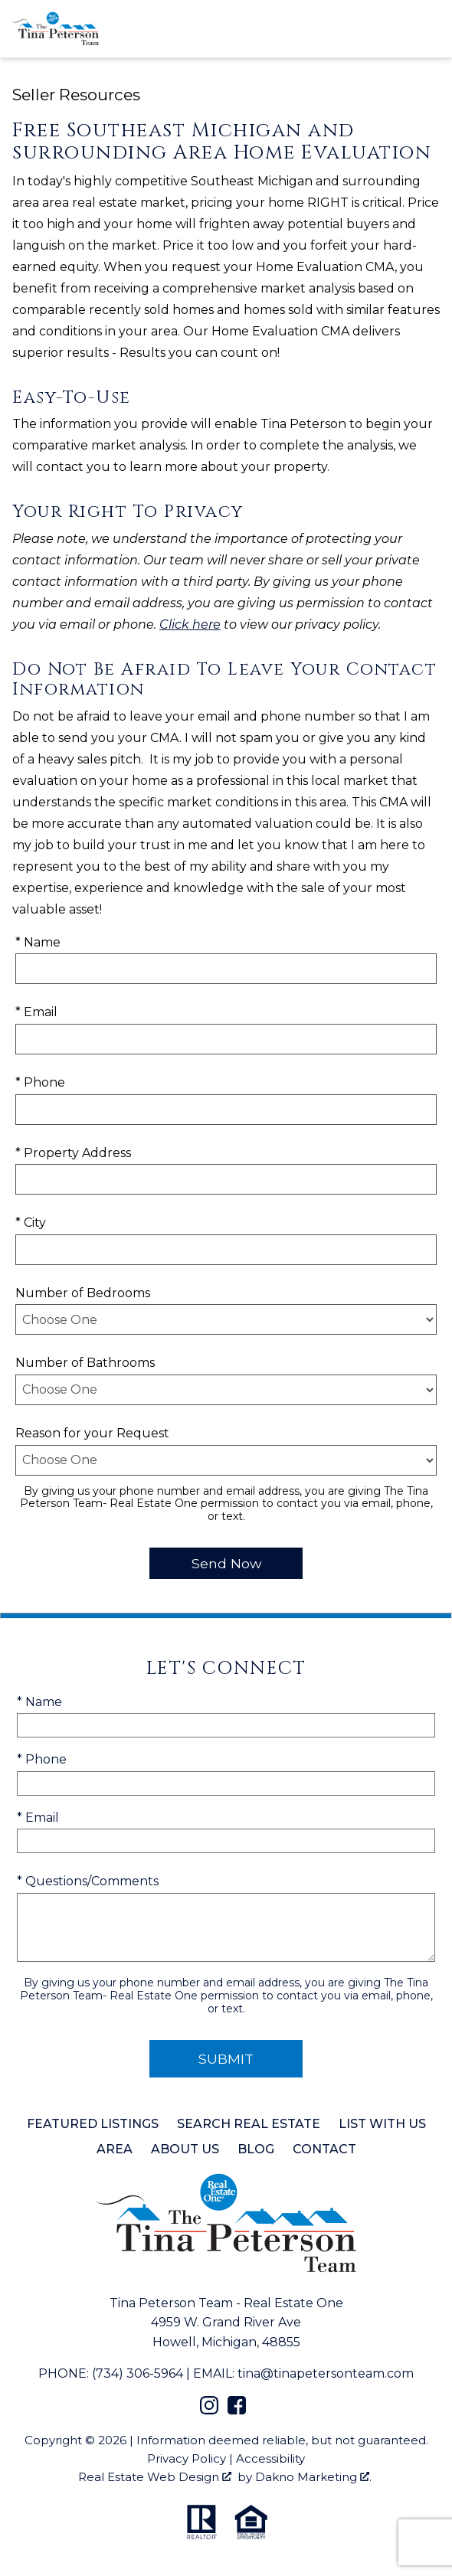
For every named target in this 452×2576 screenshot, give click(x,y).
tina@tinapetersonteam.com (325, 2373)
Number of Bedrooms (82, 1293)
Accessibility (270, 2458)
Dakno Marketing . (313, 2477)
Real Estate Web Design (154, 2477)
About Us (185, 2149)
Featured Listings (93, 2124)
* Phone (40, 1082)
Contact (324, 2149)
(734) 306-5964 (137, 2373)
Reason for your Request (92, 1433)
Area (115, 2149)
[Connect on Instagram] (209, 2410)
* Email (36, 1012)
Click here (190, 624)
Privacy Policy (186, 2458)
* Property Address (73, 1153)
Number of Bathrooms (85, 1362)
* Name (38, 942)
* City (30, 1222)
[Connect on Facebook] (237, 2410)
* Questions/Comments (88, 1881)
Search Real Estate (248, 2124)
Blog (255, 2149)
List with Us (382, 2124)
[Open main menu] (429, 28)
